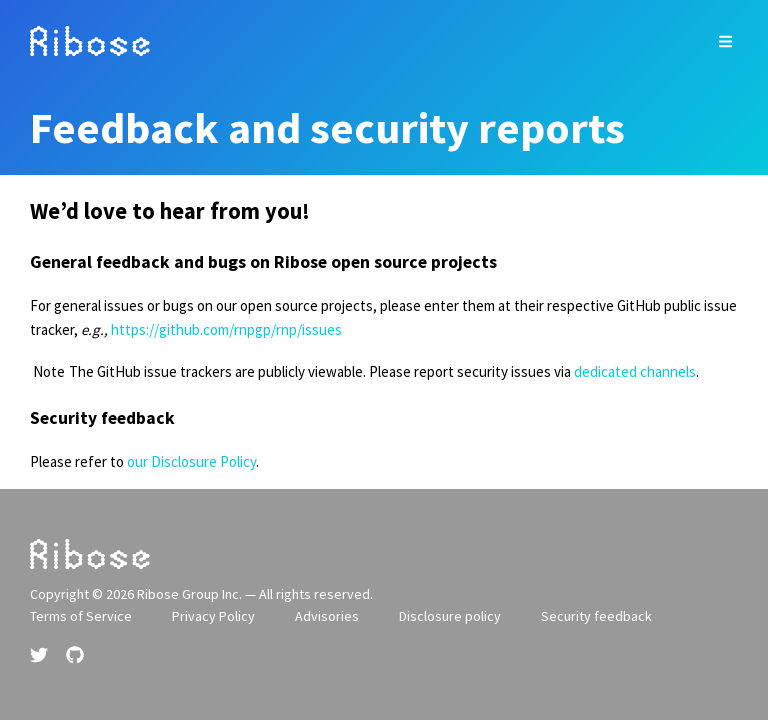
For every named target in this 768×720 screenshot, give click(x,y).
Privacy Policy (213, 616)
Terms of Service (81, 616)
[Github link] (75, 655)
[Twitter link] (41, 655)
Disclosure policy (450, 616)
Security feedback (596, 616)
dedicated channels (635, 371)
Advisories (327, 616)
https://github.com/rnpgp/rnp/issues (226, 329)
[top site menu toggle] (725, 41)
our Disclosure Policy (191, 461)
